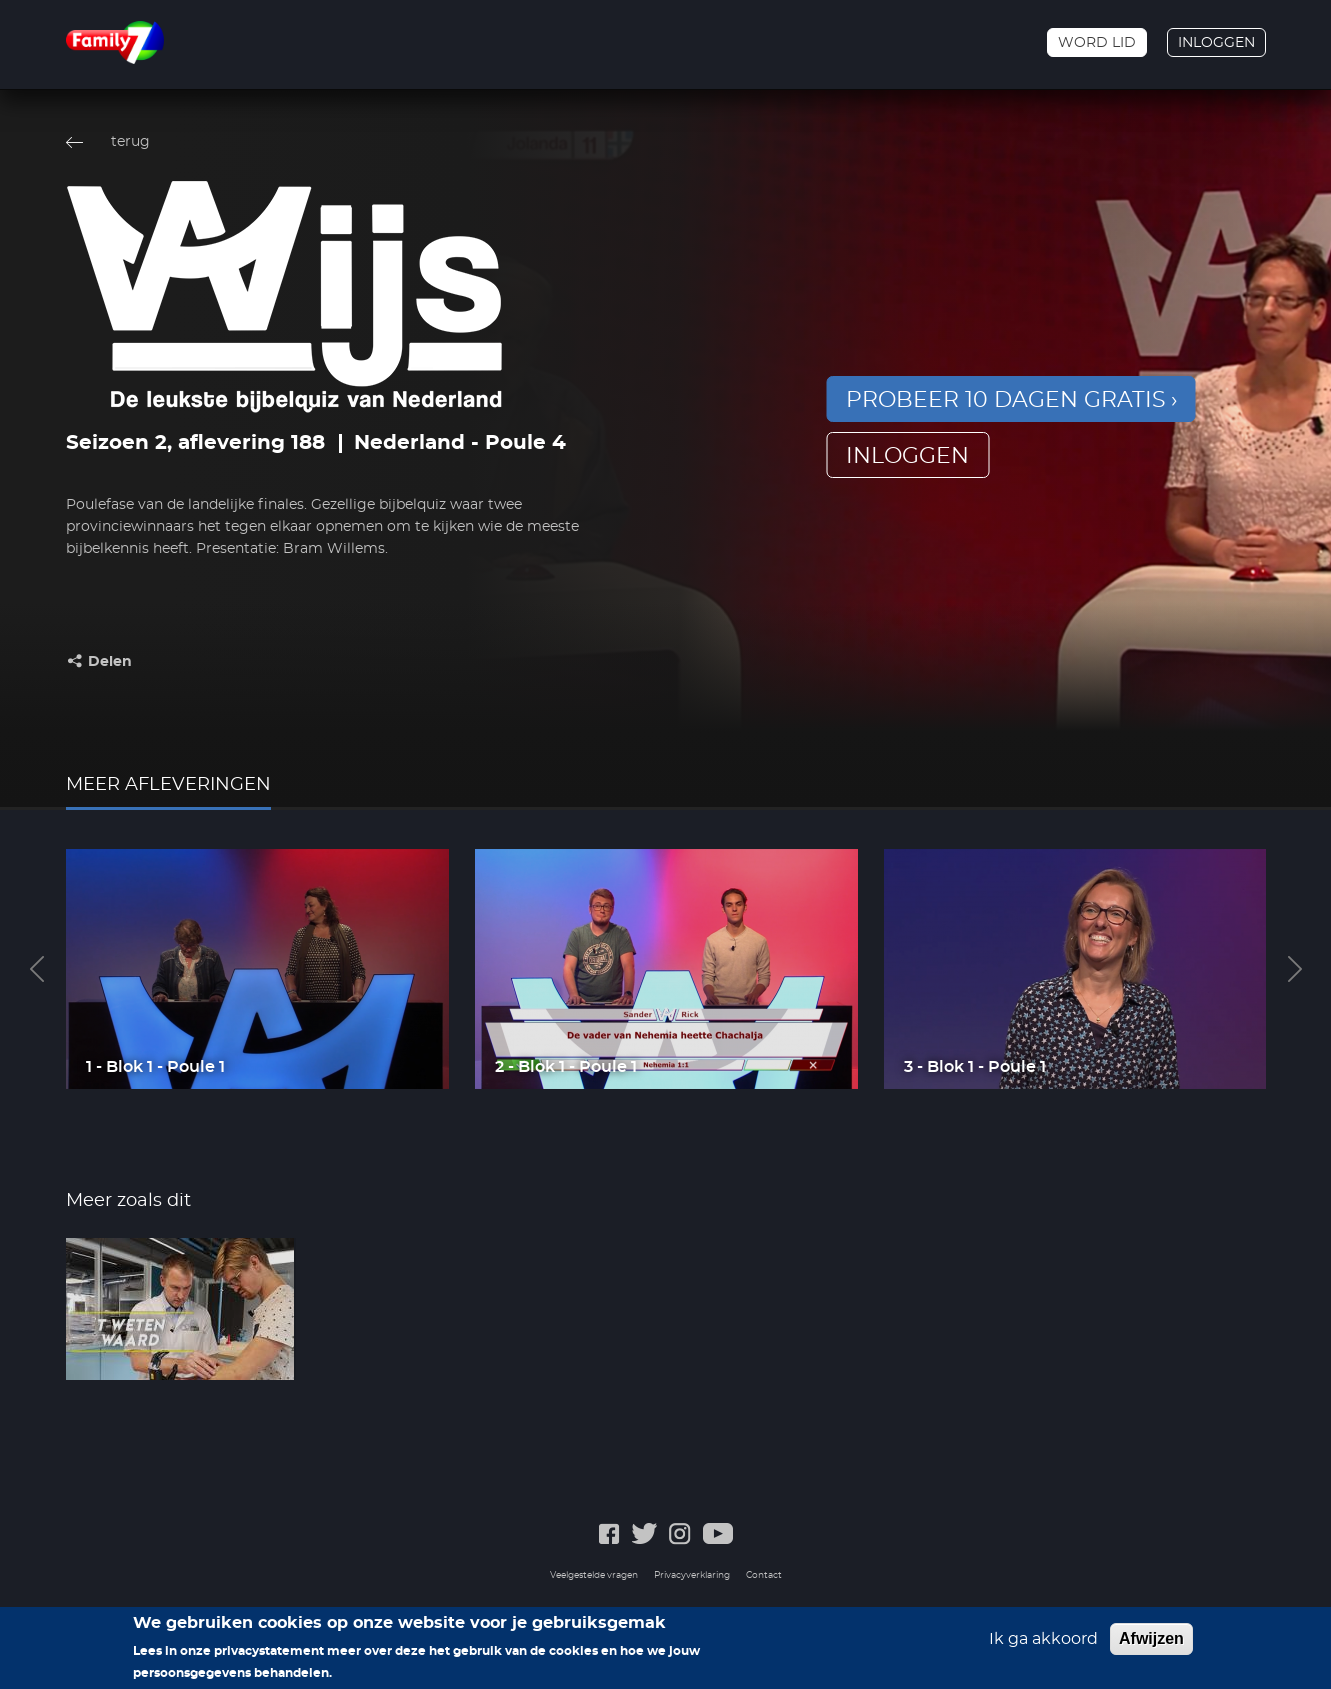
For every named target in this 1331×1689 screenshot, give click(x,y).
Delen (110, 662)
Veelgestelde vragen (594, 1575)
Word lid (1097, 43)
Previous (37, 969)
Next (1295, 969)
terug (130, 142)
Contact (764, 1575)
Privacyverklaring (692, 1575)
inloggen (907, 456)
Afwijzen (1151, 1638)
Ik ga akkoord (1043, 1639)
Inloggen (1216, 43)
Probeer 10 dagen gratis (1006, 400)
